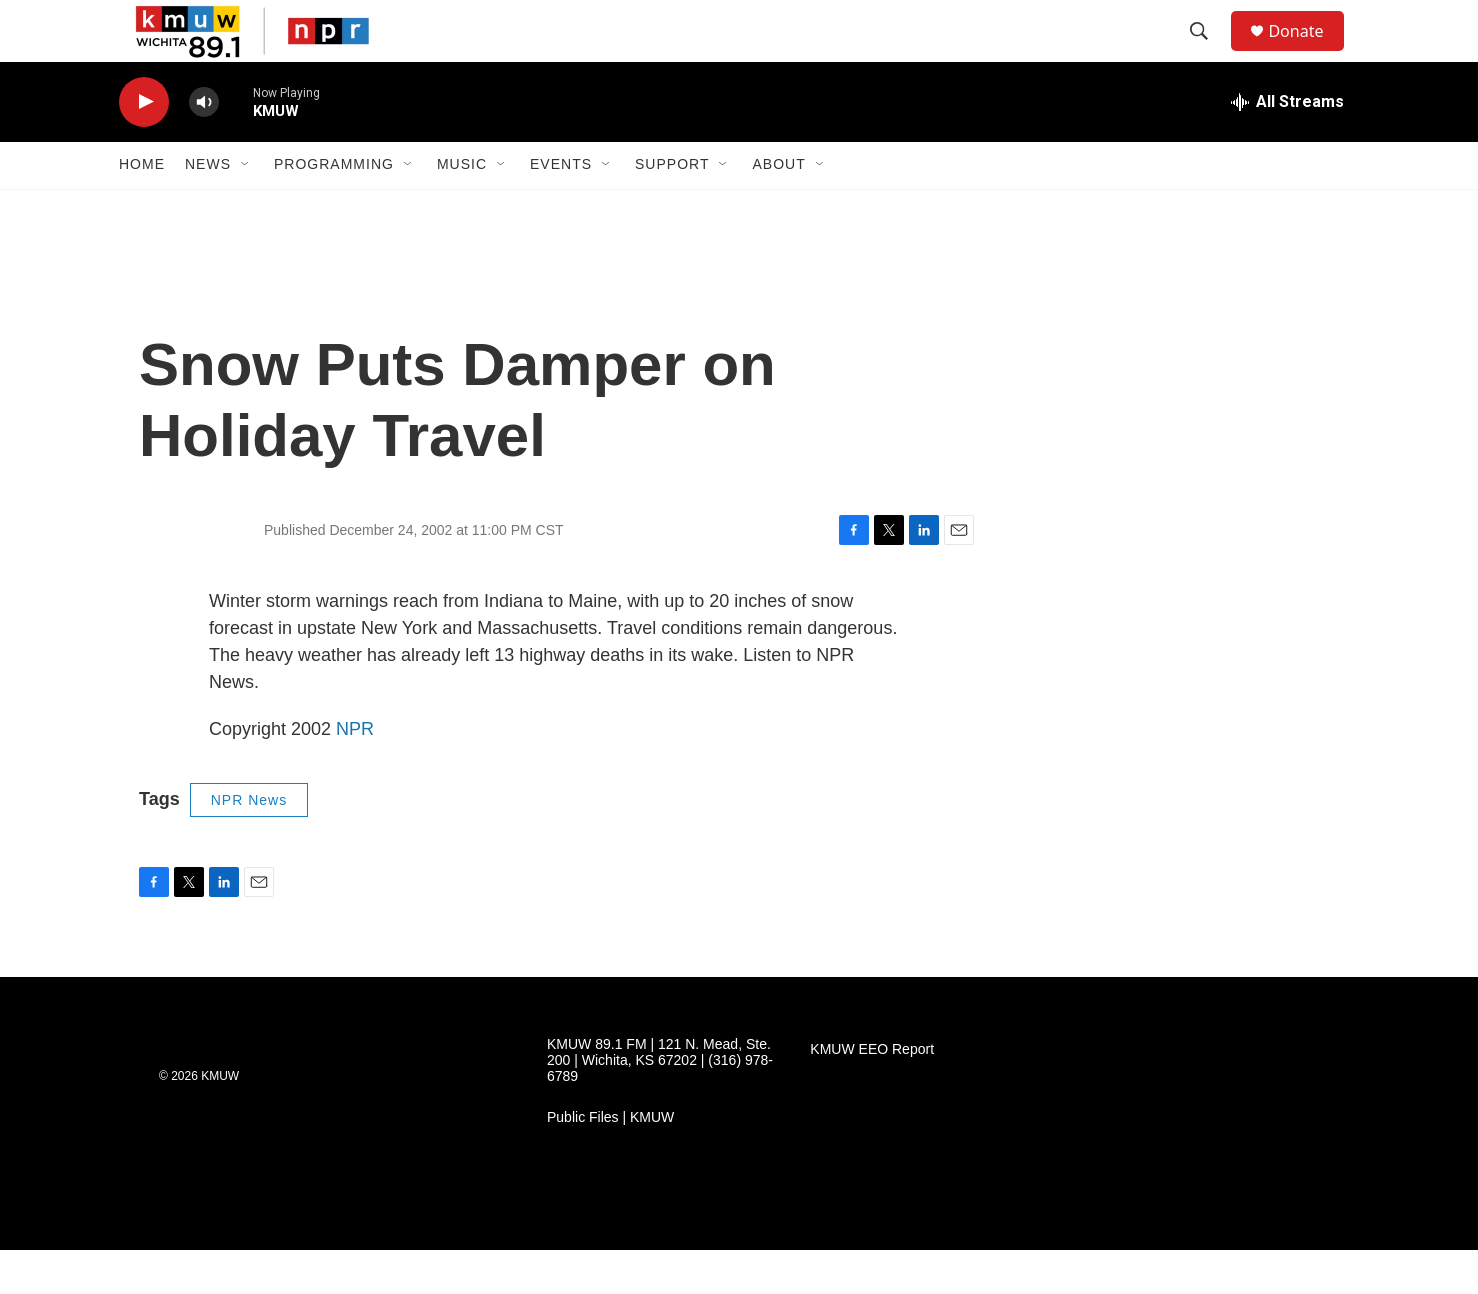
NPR (355, 772)
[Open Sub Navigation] (246, 208)
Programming (334, 208)
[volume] (204, 145)
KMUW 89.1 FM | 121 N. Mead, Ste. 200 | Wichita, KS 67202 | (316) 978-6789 (660, 1104)
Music (462, 208)
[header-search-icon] (1208, 53)
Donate (1308, 52)
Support (672, 208)
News (208, 208)
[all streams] (1287, 145)
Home (142, 208)
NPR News (249, 843)
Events (561, 208)
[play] (144, 145)
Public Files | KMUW (610, 1161)
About (778, 208)
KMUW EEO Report (872, 1093)
